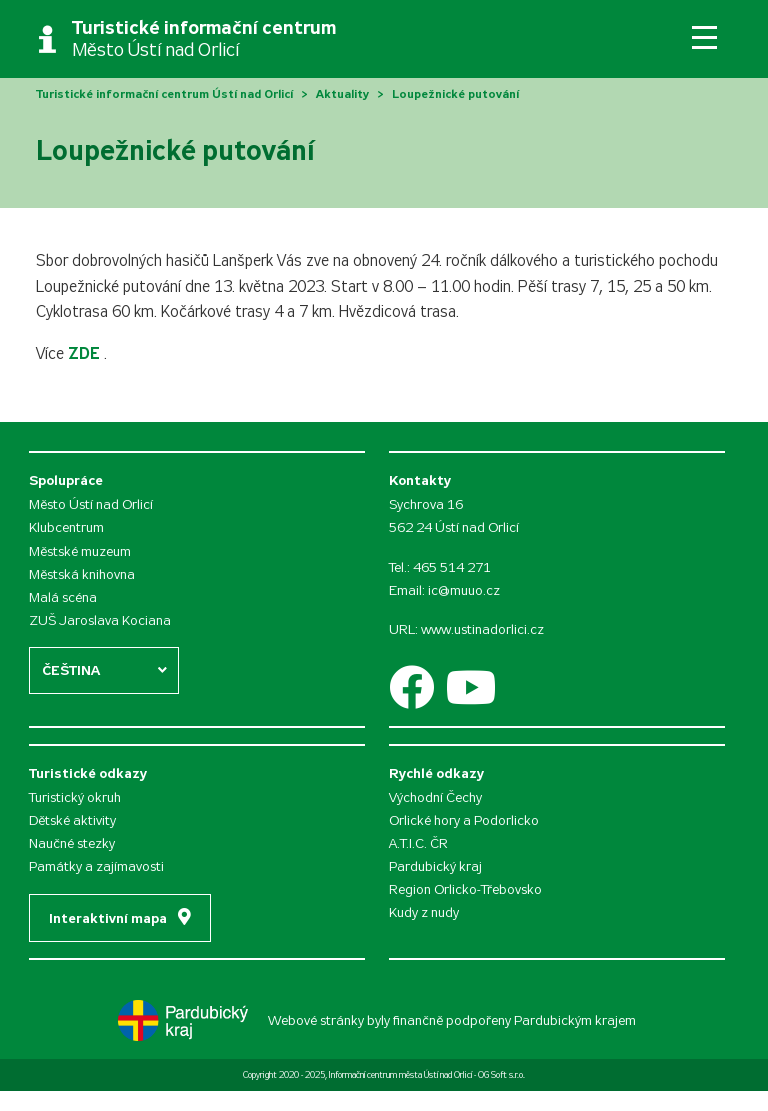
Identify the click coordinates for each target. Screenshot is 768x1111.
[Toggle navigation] (704, 37)
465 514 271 (452, 567)
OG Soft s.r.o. (501, 1075)
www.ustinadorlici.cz (482, 629)
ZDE (86, 353)
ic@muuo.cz (464, 590)
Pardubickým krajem (575, 1020)
